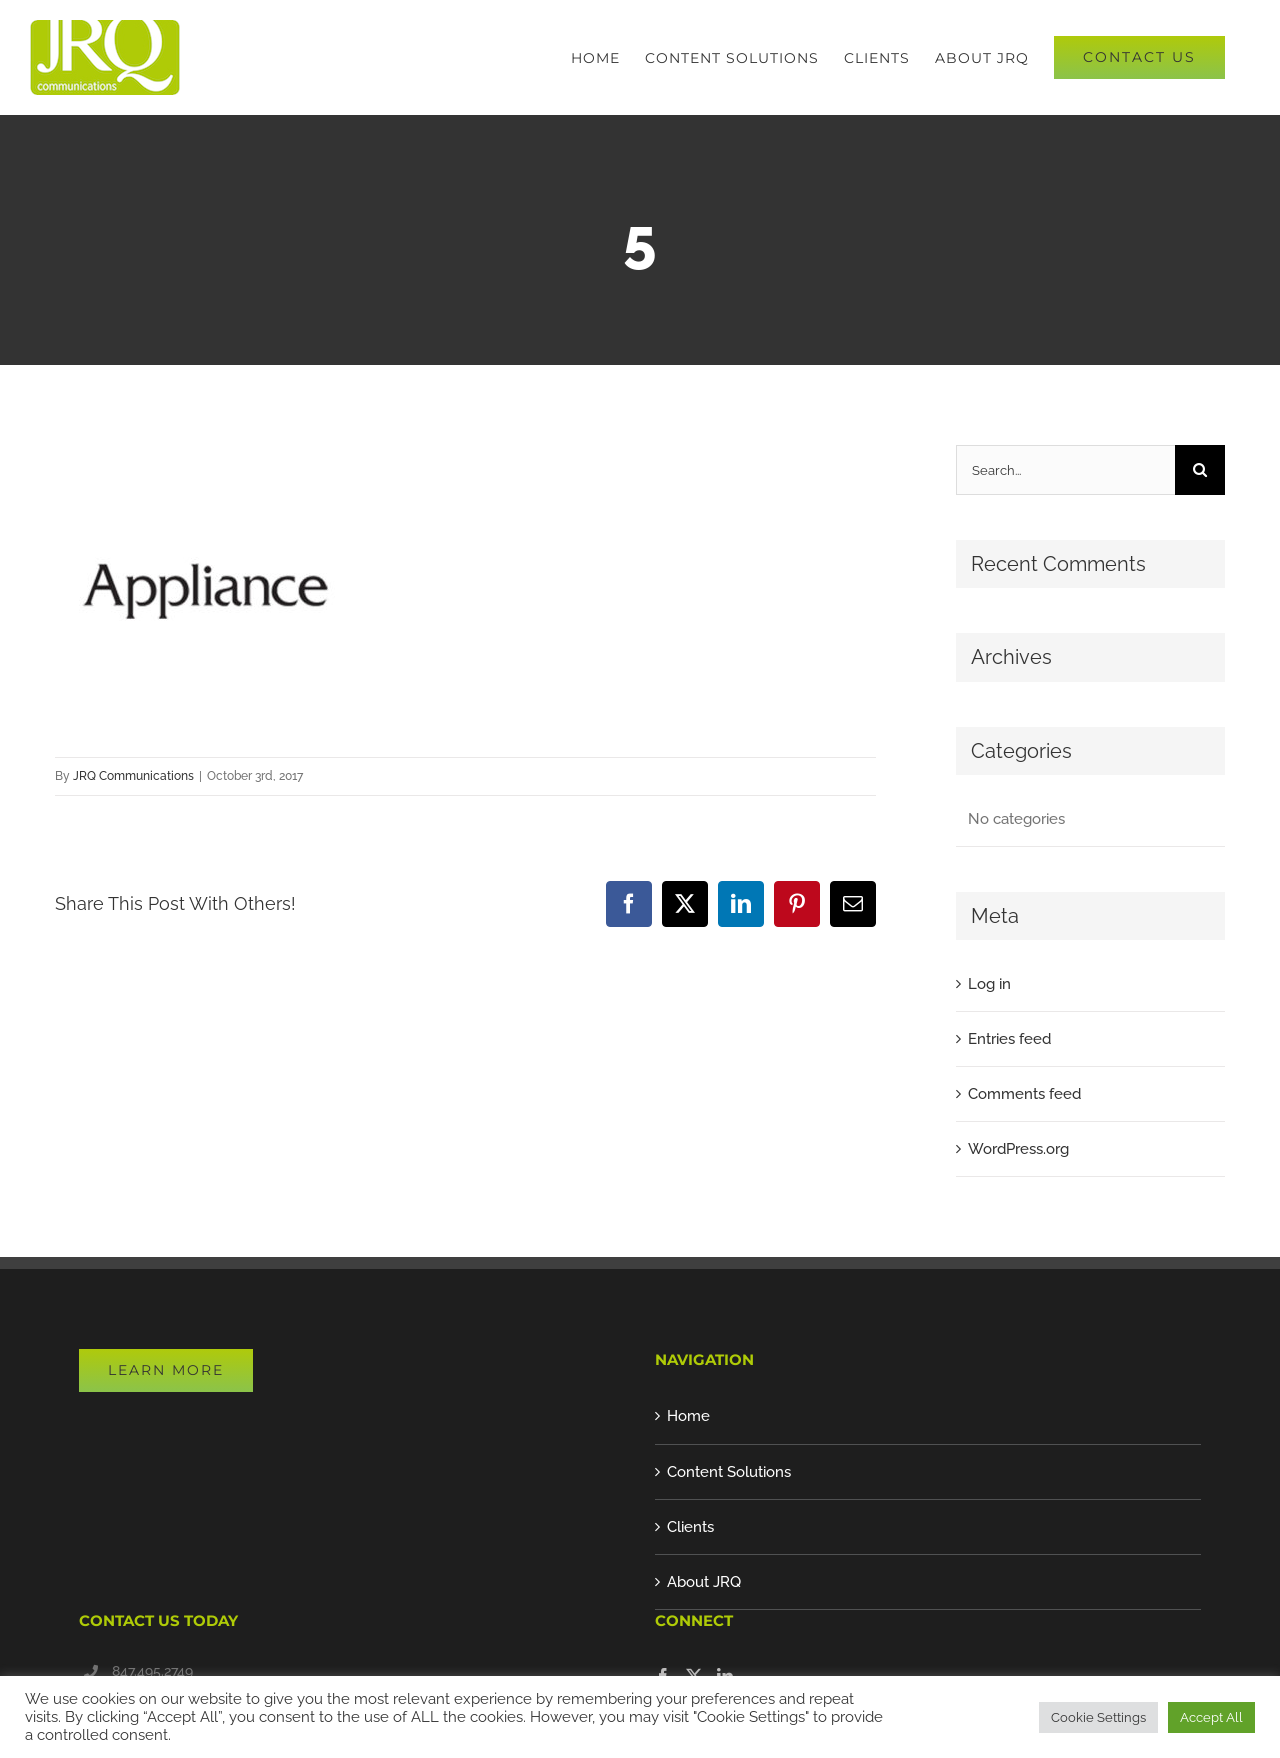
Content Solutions (729, 1472)
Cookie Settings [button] (1098, 1717)
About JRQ (704, 1582)
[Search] (1200, 470)
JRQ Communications (133, 776)
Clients (690, 1527)
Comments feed (1024, 1094)
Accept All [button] (1211, 1717)
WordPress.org (1018, 1149)
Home (688, 1416)
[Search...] (1065, 470)
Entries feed (1009, 1039)
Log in (989, 984)
